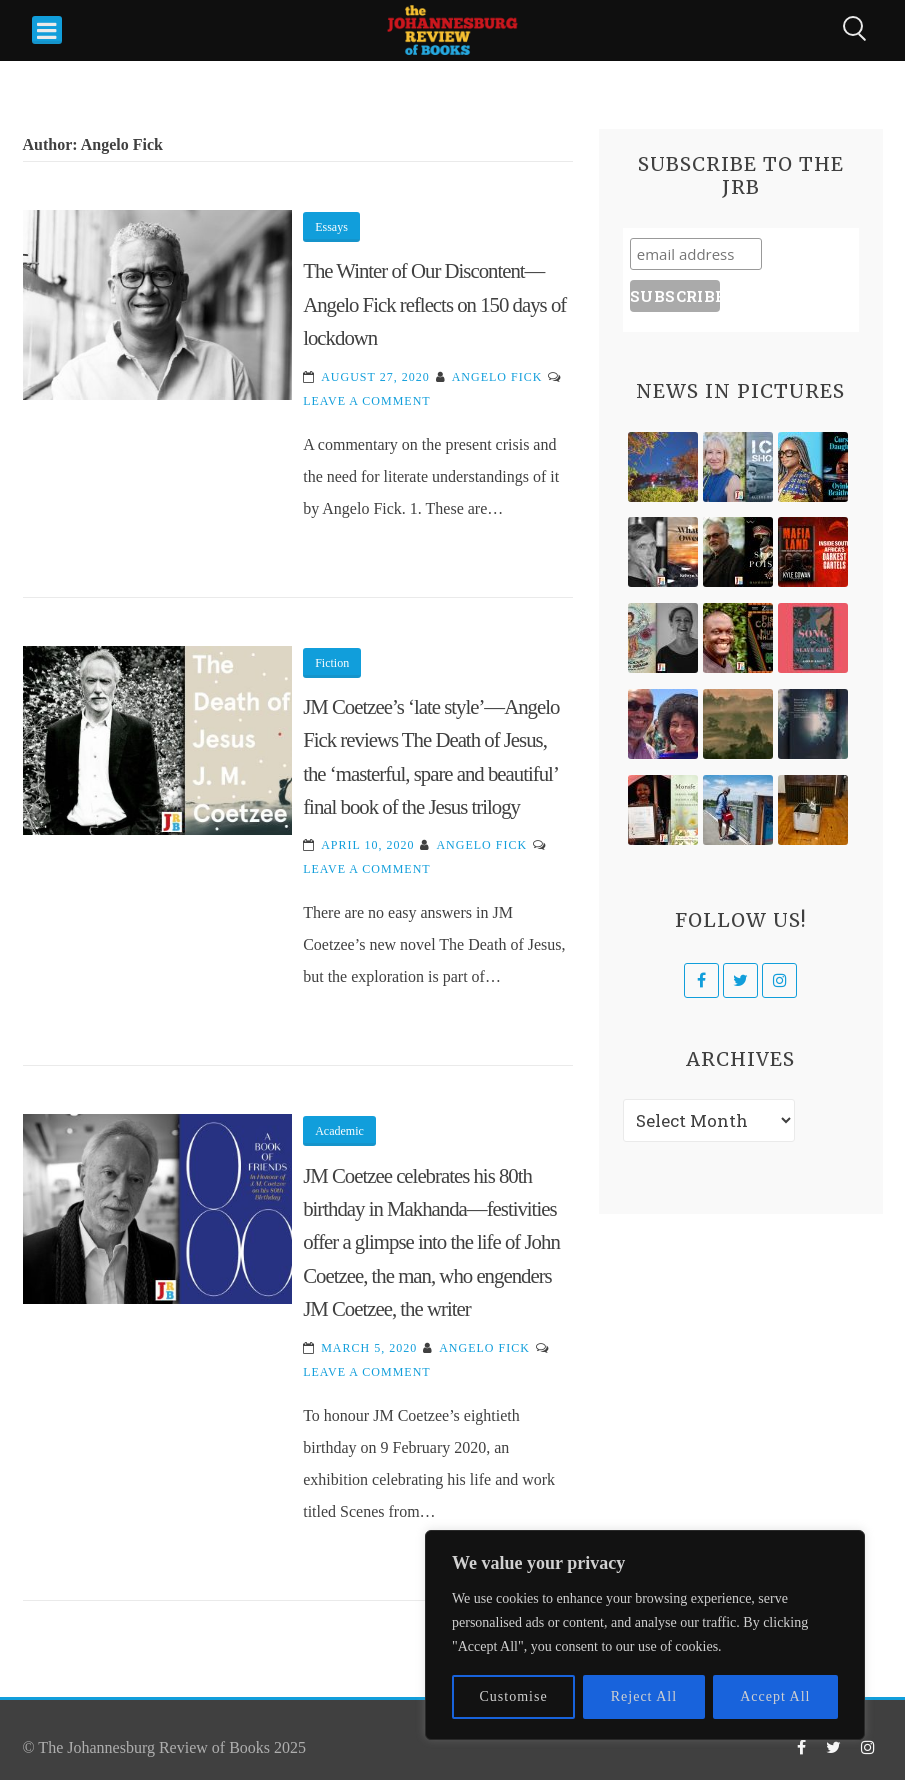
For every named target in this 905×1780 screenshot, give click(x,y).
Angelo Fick (497, 377)
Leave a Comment (366, 401)
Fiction (332, 663)
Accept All (775, 1696)
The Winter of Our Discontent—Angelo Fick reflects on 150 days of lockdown (434, 304)
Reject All (644, 1696)
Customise (514, 1696)
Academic (339, 1131)
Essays (331, 227)
